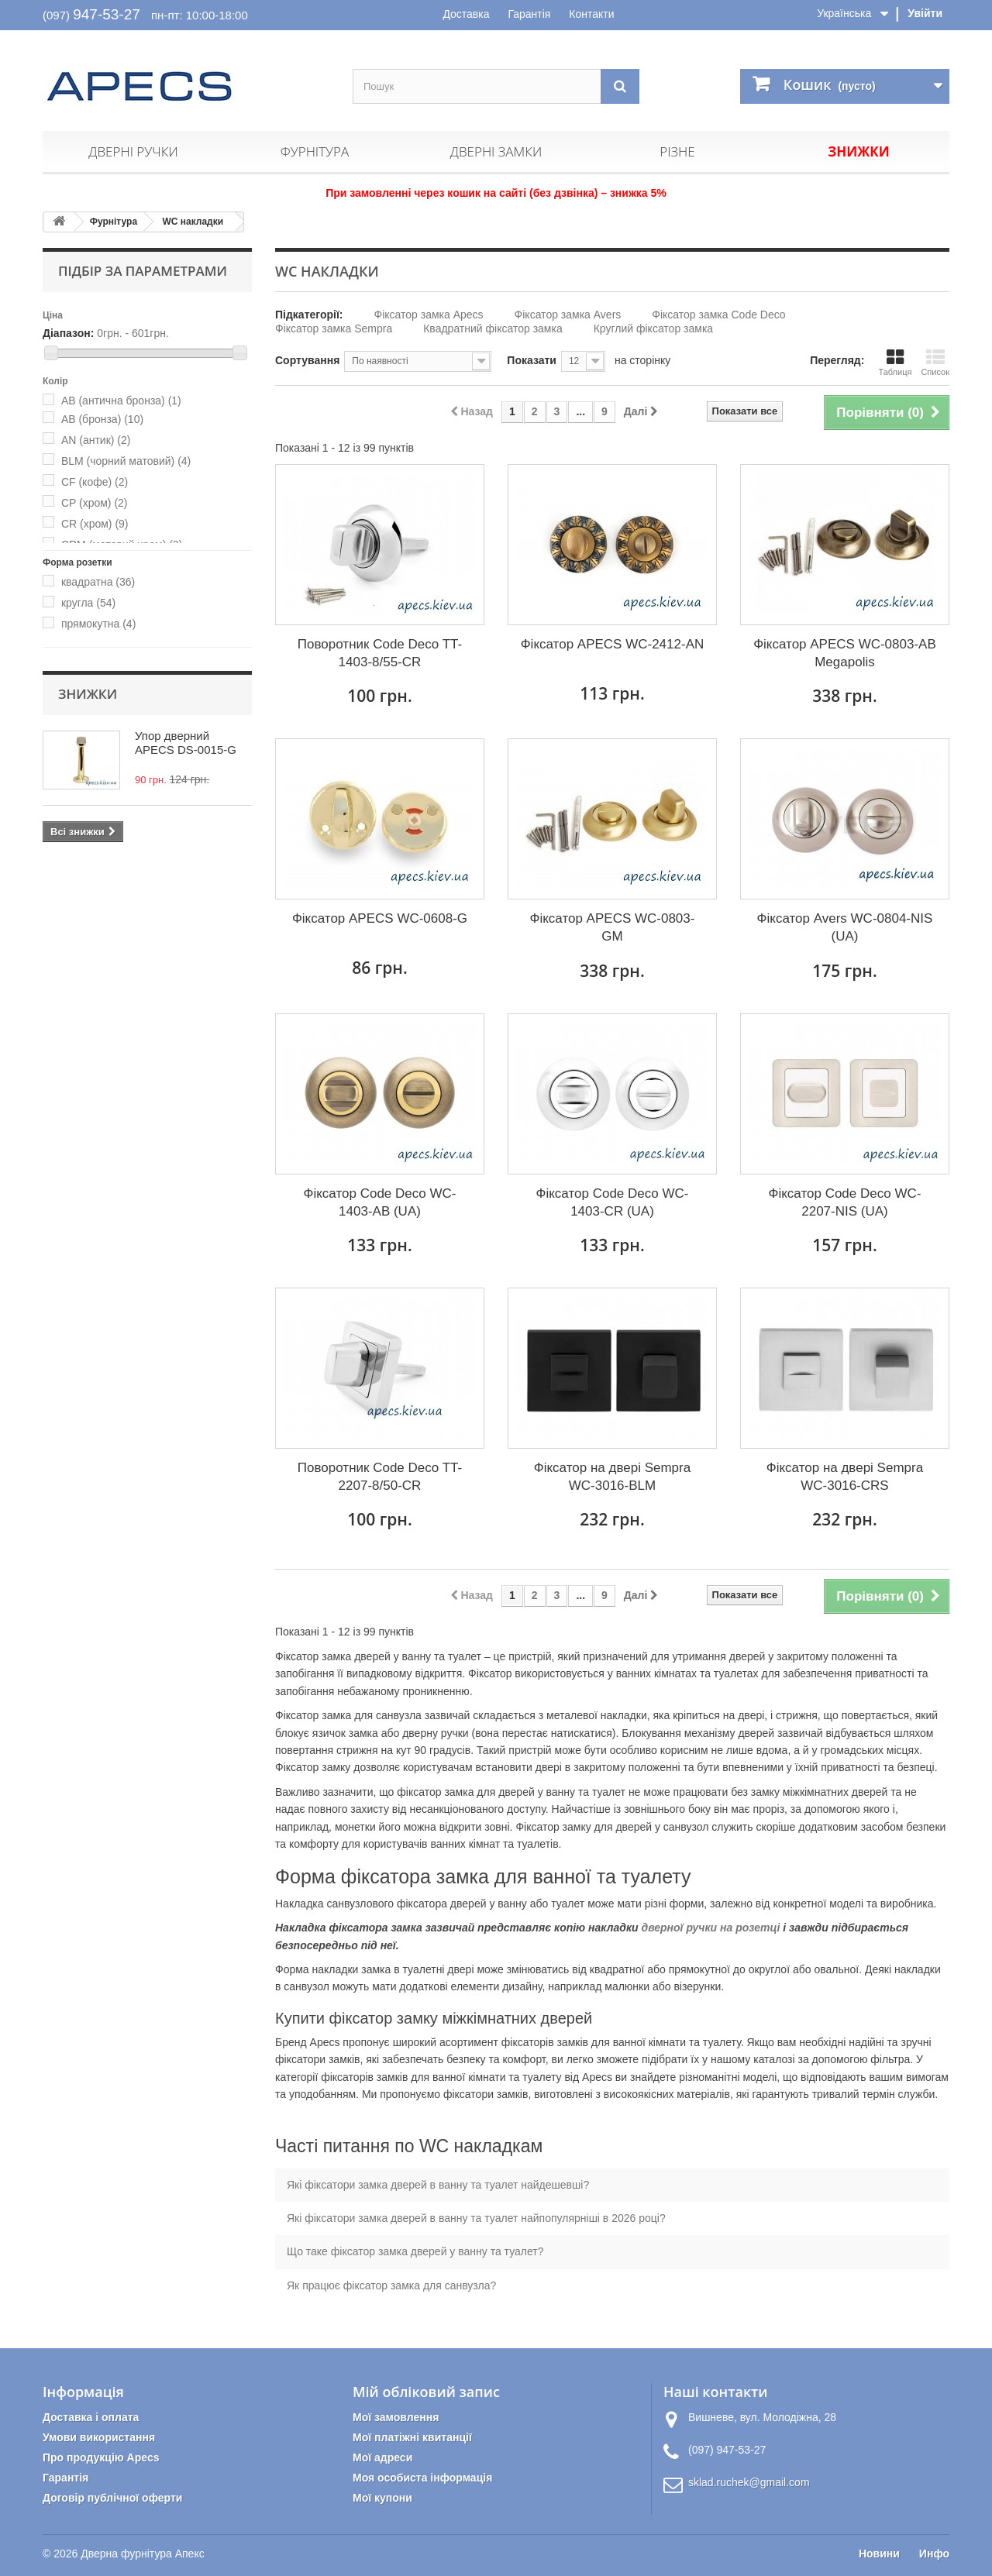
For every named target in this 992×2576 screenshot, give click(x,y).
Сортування (307, 360)
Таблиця (894, 362)
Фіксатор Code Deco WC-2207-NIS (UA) (845, 1202)
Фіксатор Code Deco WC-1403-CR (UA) (612, 1202)
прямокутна (98, 623)
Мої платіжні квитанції (412, 2437)
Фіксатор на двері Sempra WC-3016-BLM (612, 1476)
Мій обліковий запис (426, 2391)
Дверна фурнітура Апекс (142, 2553)
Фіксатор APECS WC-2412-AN (612, 644)
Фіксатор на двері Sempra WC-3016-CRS (844, 1476)
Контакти (591, 14)
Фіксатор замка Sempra (333, 328)
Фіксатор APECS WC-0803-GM (611, 927)
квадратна (98, 582)
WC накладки (192, 221)
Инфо (934, 2553)
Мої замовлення (396, 2417)
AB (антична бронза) (121, 400)
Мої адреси (382, 2457)
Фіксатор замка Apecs (429, 314)
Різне (677, 151)
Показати (531, 360)
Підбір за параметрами (142, 271)
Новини (879, 2553)
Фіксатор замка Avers (568, 314)
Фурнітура (315, 151)
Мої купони (382, 2498)
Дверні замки (496, 151)
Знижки (858, 151)
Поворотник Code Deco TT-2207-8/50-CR (380, 1476)
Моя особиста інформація (422, 2477)
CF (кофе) (94, 482)
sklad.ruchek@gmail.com (749, 2482)
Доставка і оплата (91, 2417)
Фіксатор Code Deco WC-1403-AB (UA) (380, 1202)
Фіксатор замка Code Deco (718, 314)
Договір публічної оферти (112, 2498)
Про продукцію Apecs (101, 2457)
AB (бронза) (102, 419)
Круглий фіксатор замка (653, 328)
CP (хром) (94, 503)
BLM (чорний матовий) (126, 461)
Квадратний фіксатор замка (492, 328)
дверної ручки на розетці (711, 1927)
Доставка (466, 14)
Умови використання (99, 2437)
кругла (88, 603)
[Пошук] (620, 86)
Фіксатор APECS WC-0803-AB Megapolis (844, 653)
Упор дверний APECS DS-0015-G (185, 742)
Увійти (925, 13)
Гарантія (529, 14)
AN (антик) (96, 440)
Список (935, 362)
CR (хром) (95, 524)
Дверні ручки (132, 151)
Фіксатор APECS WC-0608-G (379, 918)
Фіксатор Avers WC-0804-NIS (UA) (845, 927)
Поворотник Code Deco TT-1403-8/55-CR (380, 653)
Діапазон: (68, 333)
